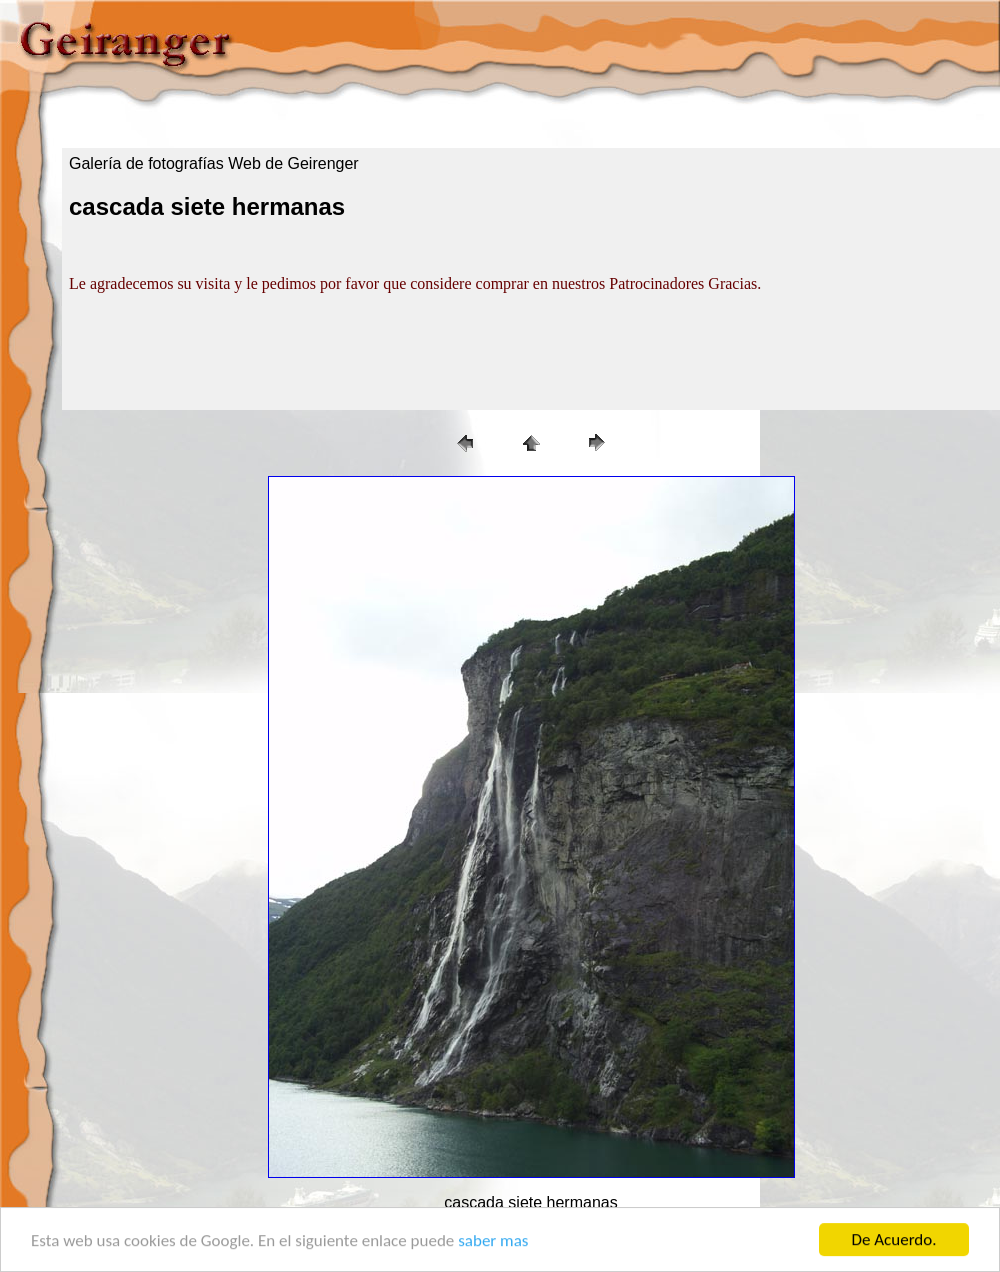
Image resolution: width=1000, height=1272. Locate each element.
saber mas (493, 1240)
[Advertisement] (169, 354)
